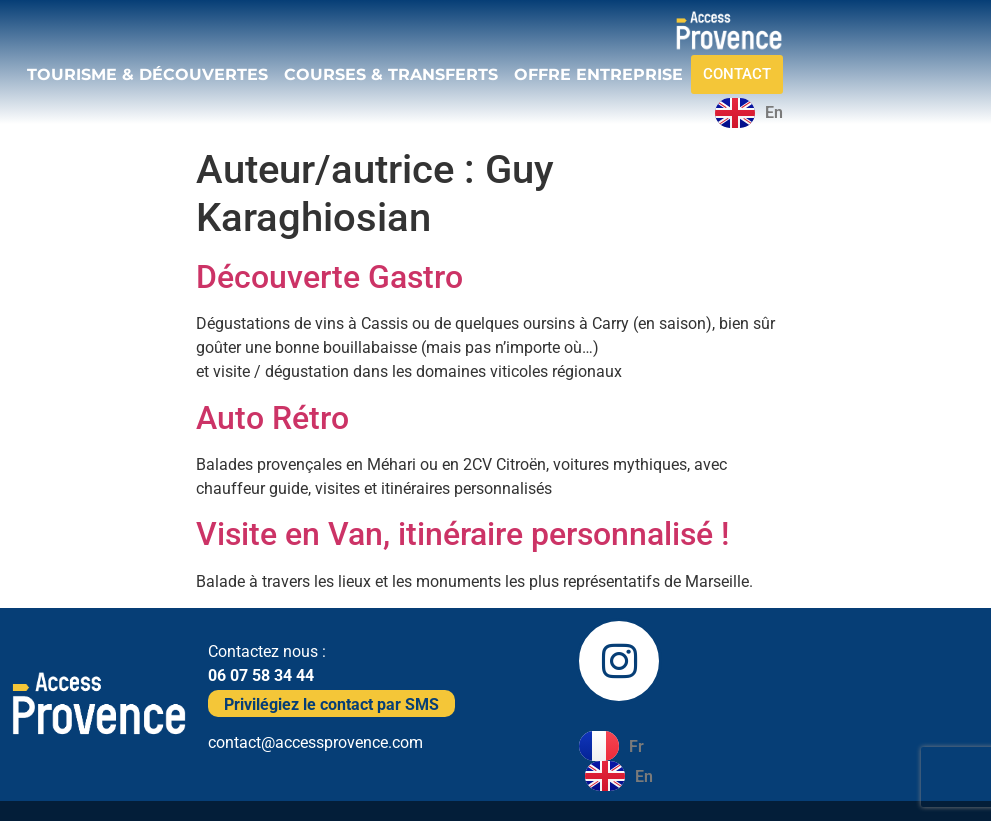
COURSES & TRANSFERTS (391, 74)
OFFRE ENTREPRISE (598, 74)
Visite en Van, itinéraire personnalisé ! (462, 534)
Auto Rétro (272, 418)
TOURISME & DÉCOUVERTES (147, 74)
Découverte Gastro (329, 277)
